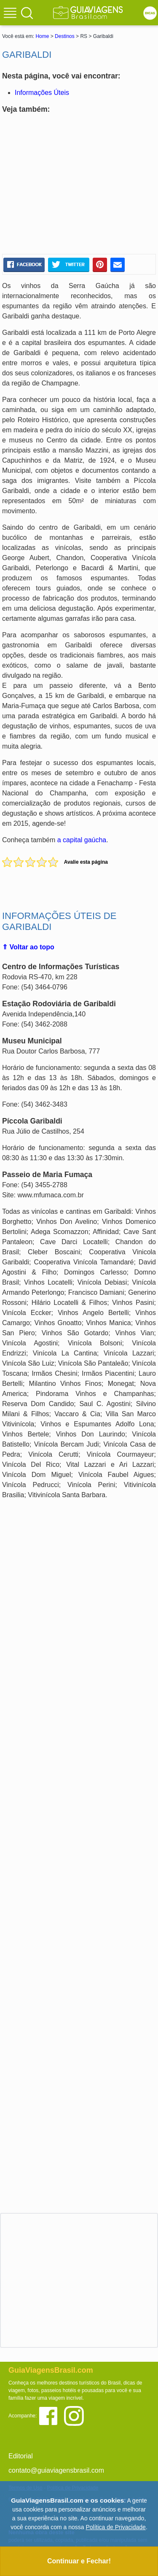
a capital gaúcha (82, 839)
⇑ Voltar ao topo (28, 947)
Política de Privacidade (115, 2527)
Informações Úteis (42, 92)
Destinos (65, 36)
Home (42, 36)
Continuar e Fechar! (79, 2561)
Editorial (20, 2456)
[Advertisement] (79, 184)
